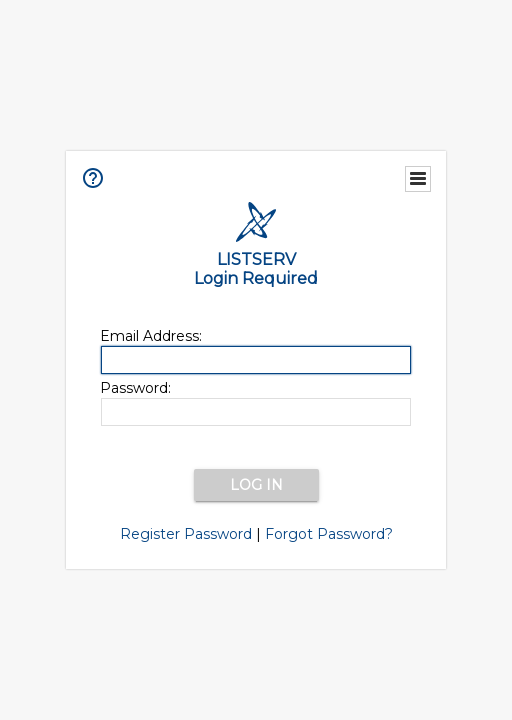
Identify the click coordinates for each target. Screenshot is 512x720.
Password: (135, 388)
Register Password (186, 534)
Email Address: (151, 336)
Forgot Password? (329, 534)
